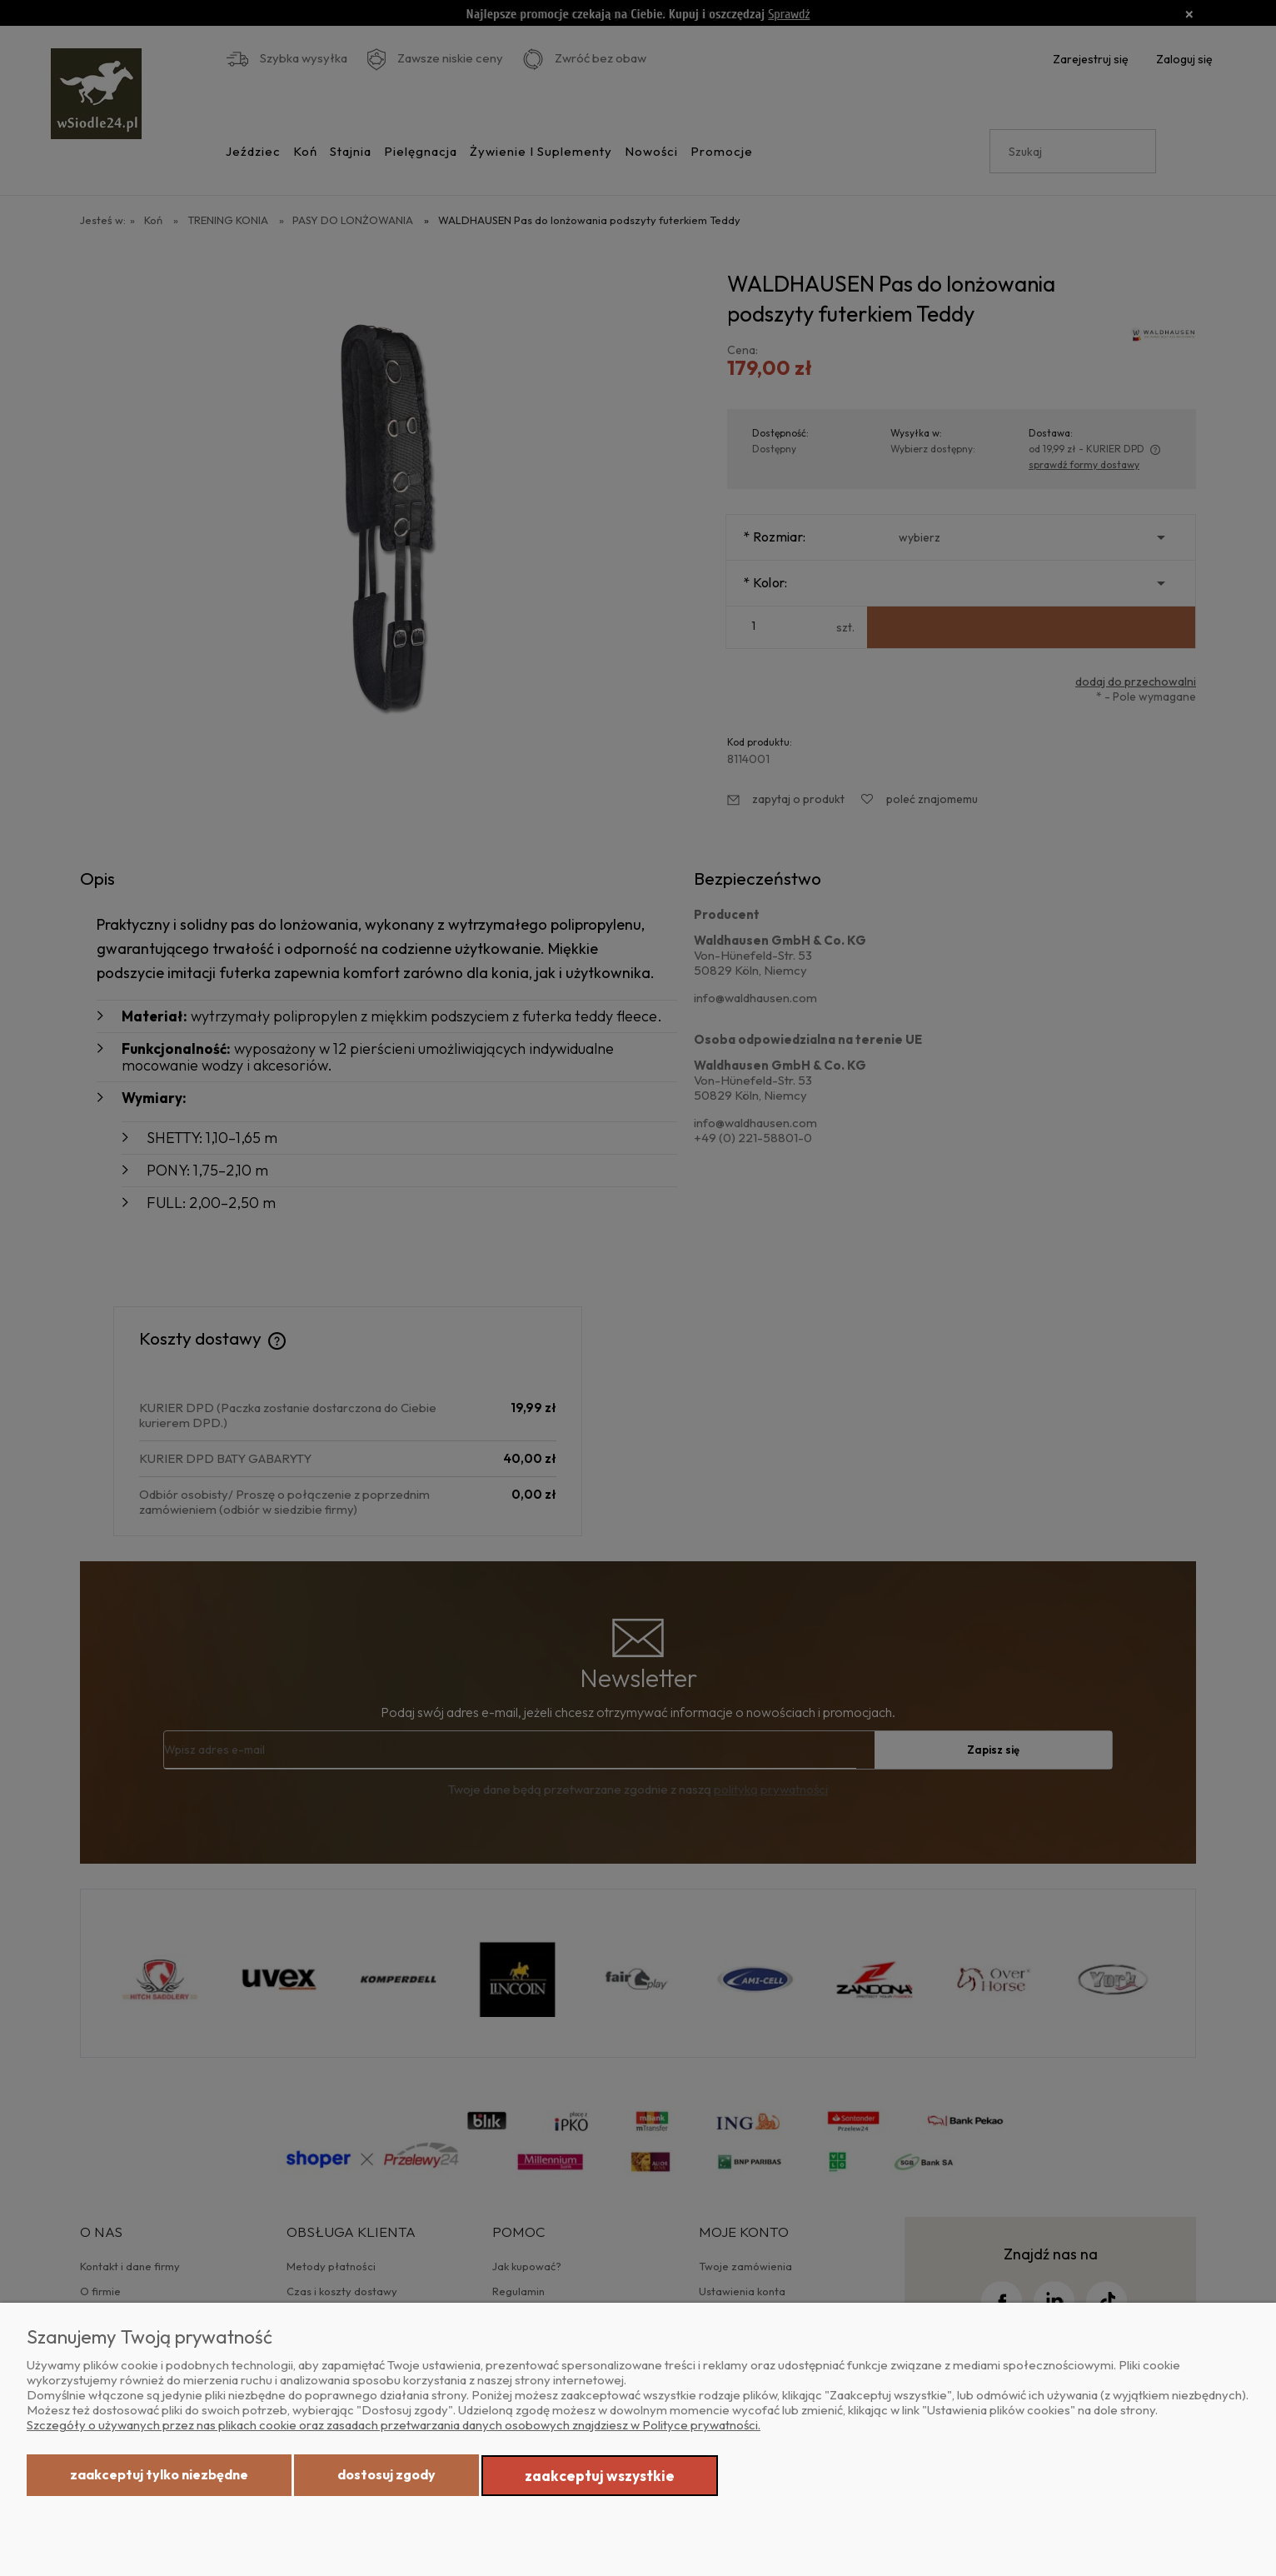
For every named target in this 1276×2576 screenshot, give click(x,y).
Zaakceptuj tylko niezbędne (159, 2474)
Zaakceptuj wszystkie (600, 2475)
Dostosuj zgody (386, 2474)
